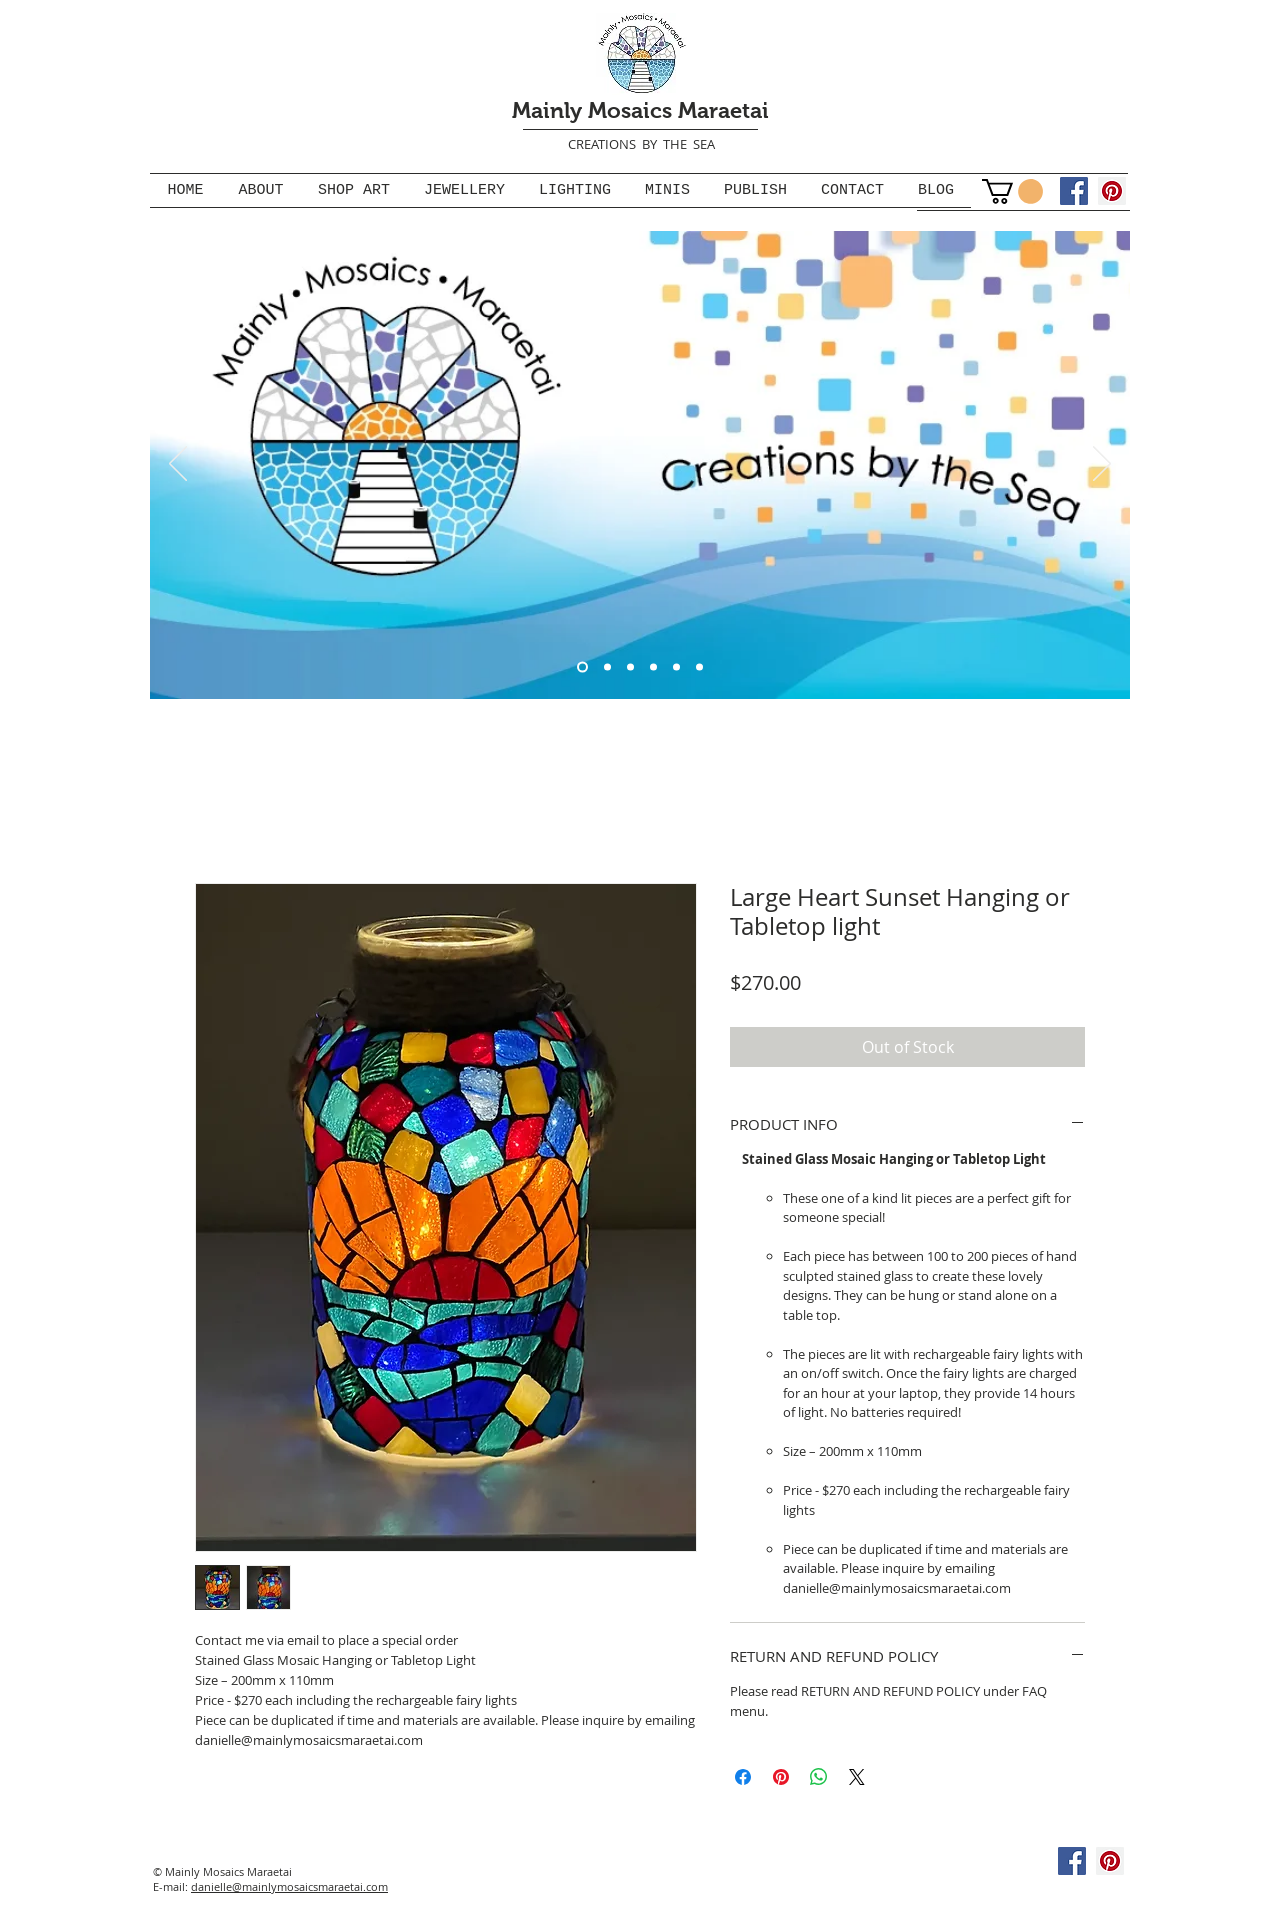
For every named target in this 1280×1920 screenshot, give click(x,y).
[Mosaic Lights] (630, 666)
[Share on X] (857, 1777)
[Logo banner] (582, 666)
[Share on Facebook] (743, 1777)
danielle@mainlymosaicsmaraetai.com (289, 1886)
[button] (1012, 191)
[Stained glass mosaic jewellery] (676, 666)
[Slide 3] (607, 666)
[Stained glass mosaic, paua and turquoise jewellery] (699, 666)
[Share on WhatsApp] (819, 1777)
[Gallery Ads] (653, 666)
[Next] (1102, 465)
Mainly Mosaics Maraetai (640, 110)
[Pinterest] (1112, 191)
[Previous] (178, 465)
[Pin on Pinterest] (781, 1777)
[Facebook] (1074, 191)
